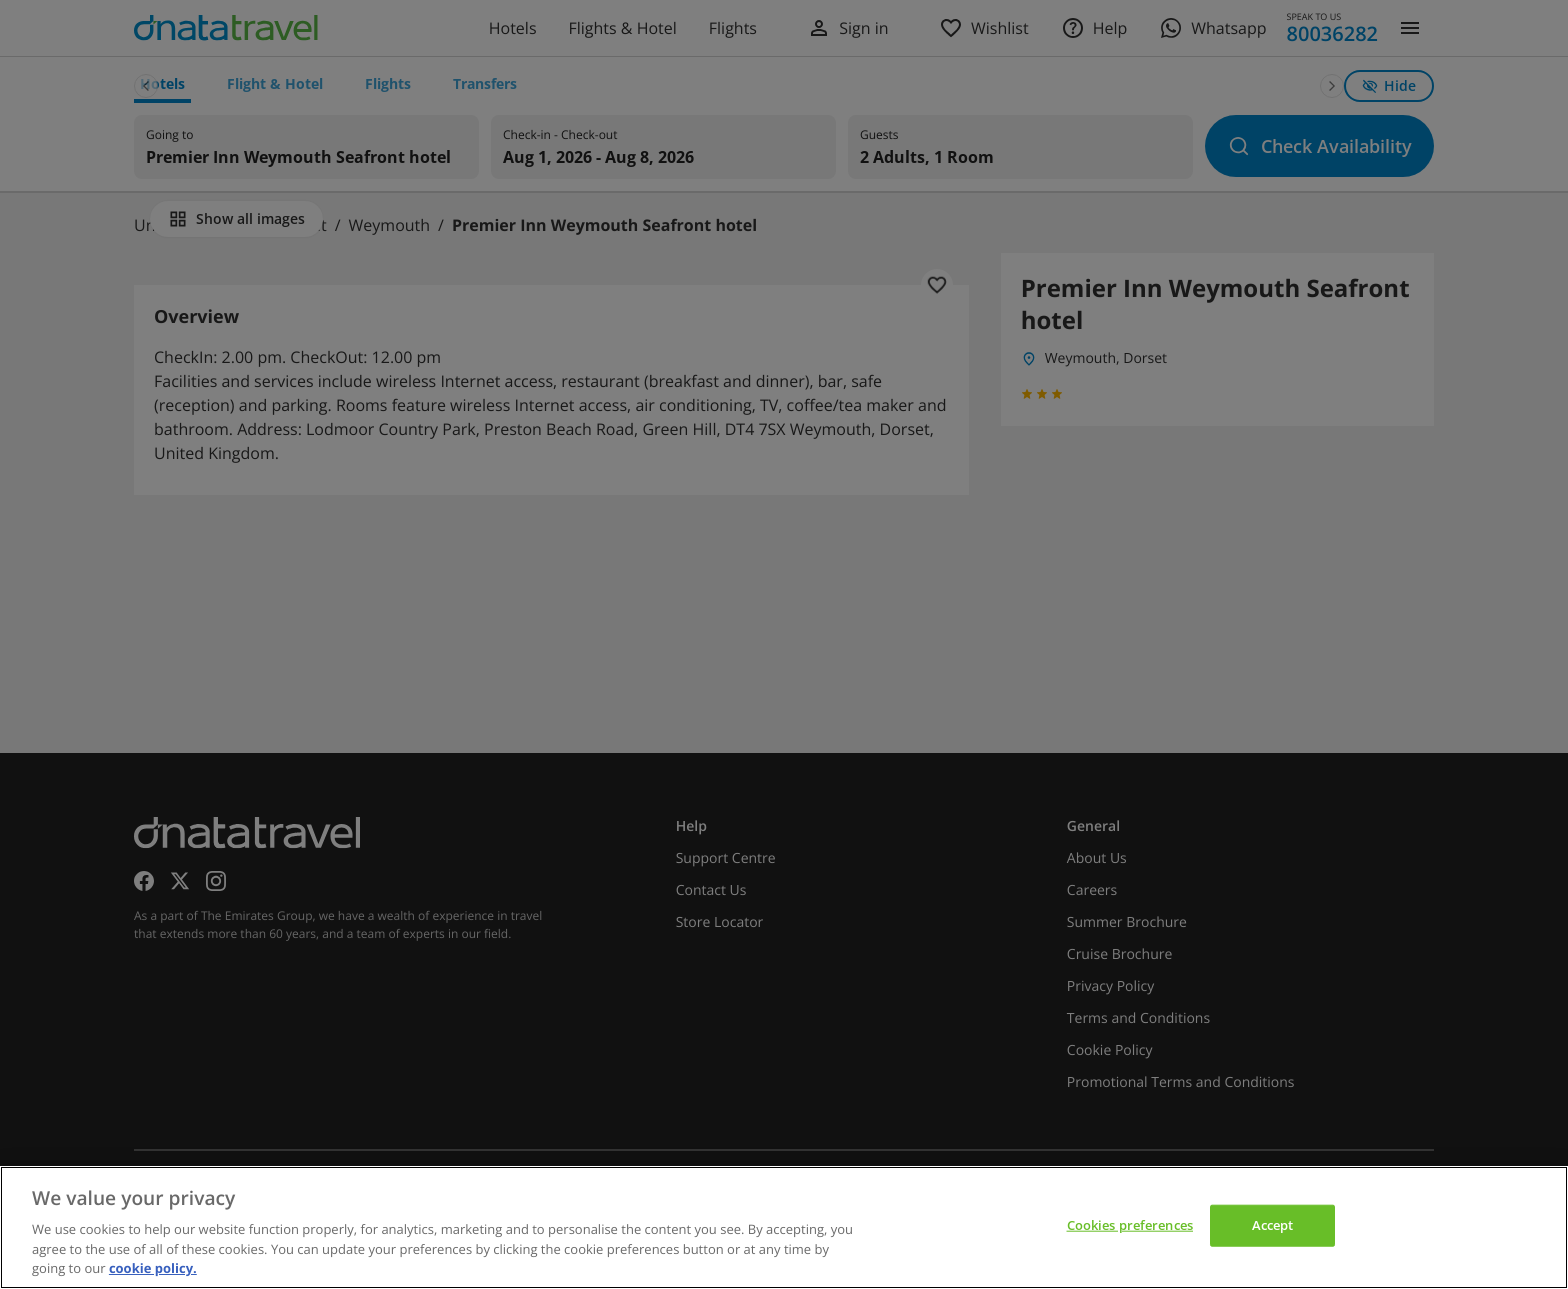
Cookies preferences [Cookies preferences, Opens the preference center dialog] (1130, 1225)
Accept (1273, 1225)
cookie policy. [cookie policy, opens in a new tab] (153, 1268)
